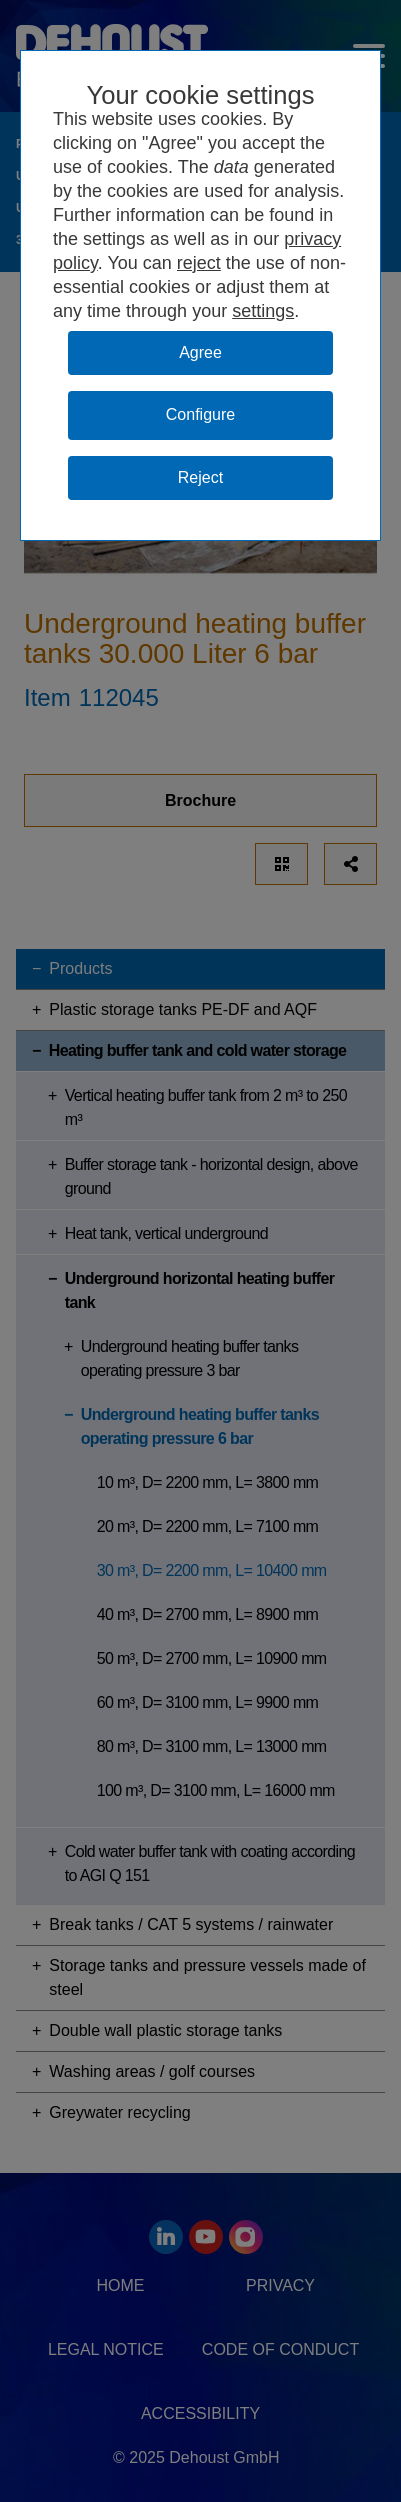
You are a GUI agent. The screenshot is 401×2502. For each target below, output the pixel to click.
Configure (200, 414)
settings (263, 311)
